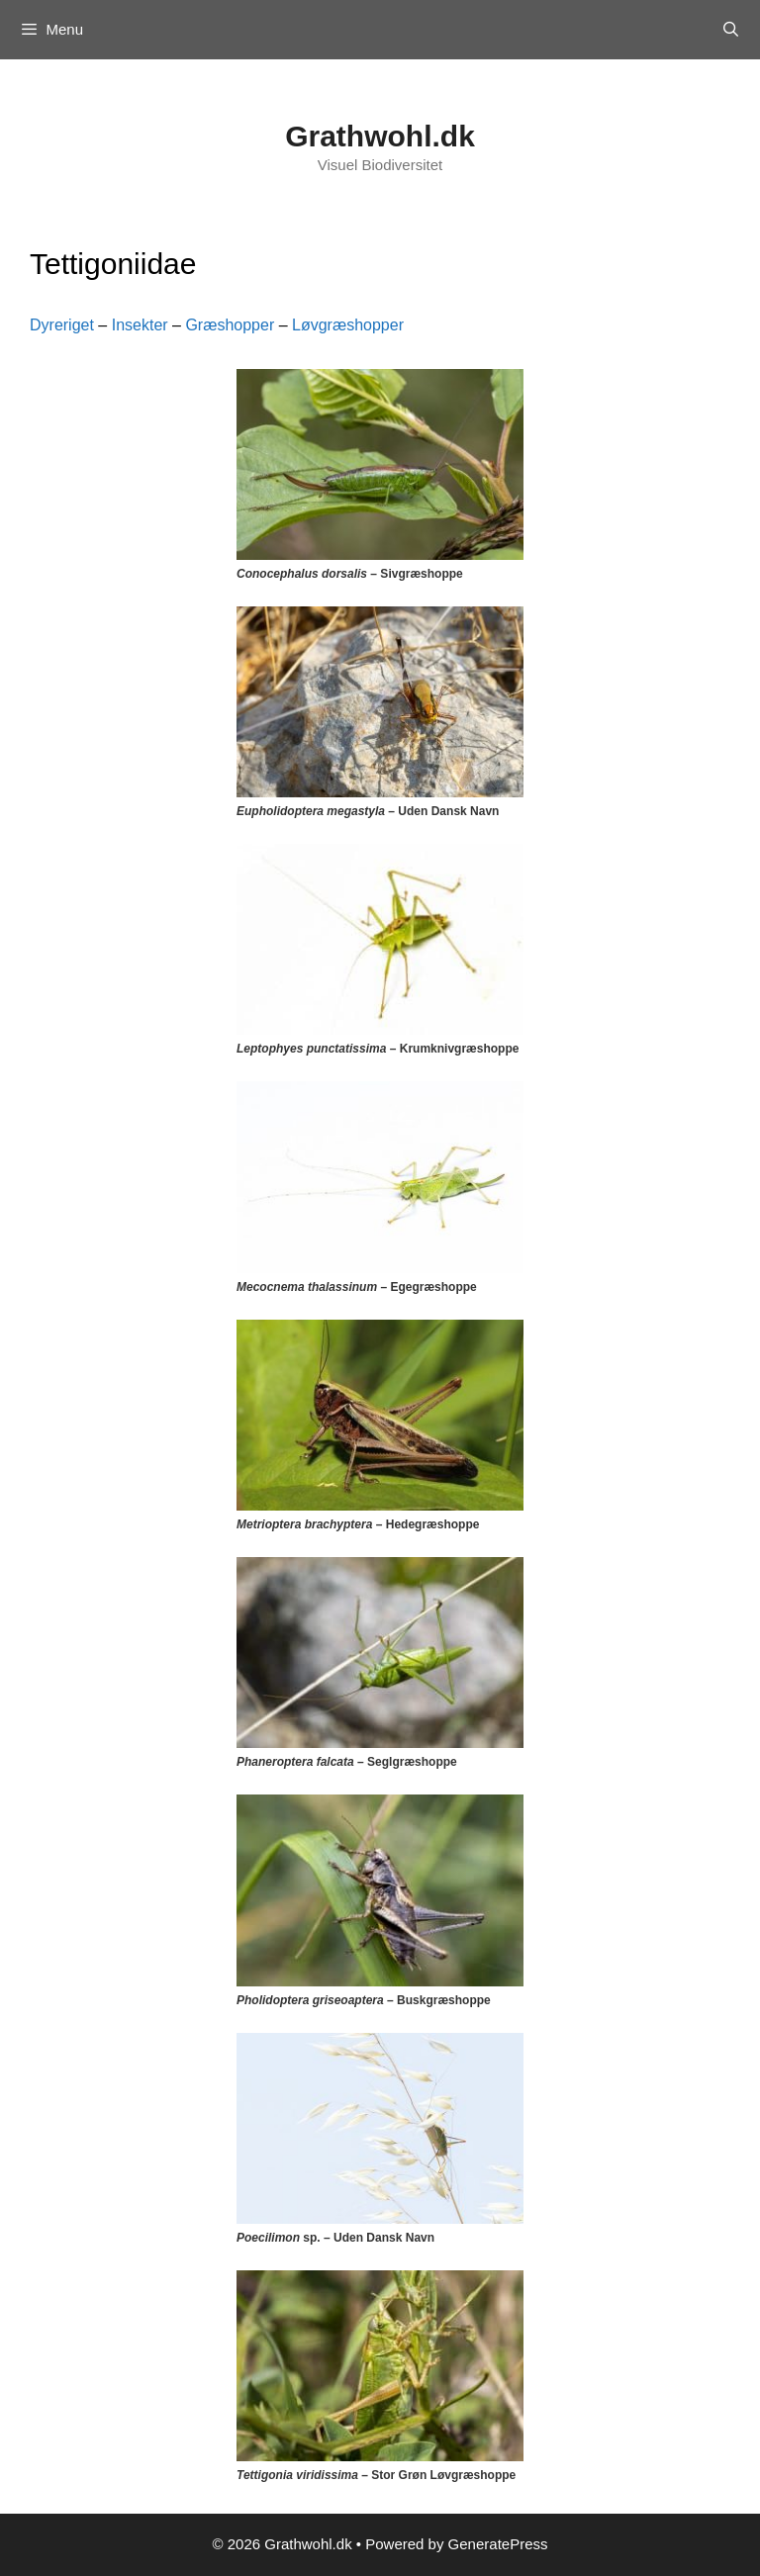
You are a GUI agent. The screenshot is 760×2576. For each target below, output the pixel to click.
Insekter (140, 325)
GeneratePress (498, 2543)
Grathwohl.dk (380, 136)
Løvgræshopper (348, 325)
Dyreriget (62, 325)
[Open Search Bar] (731, 29)
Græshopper (229, 325)
